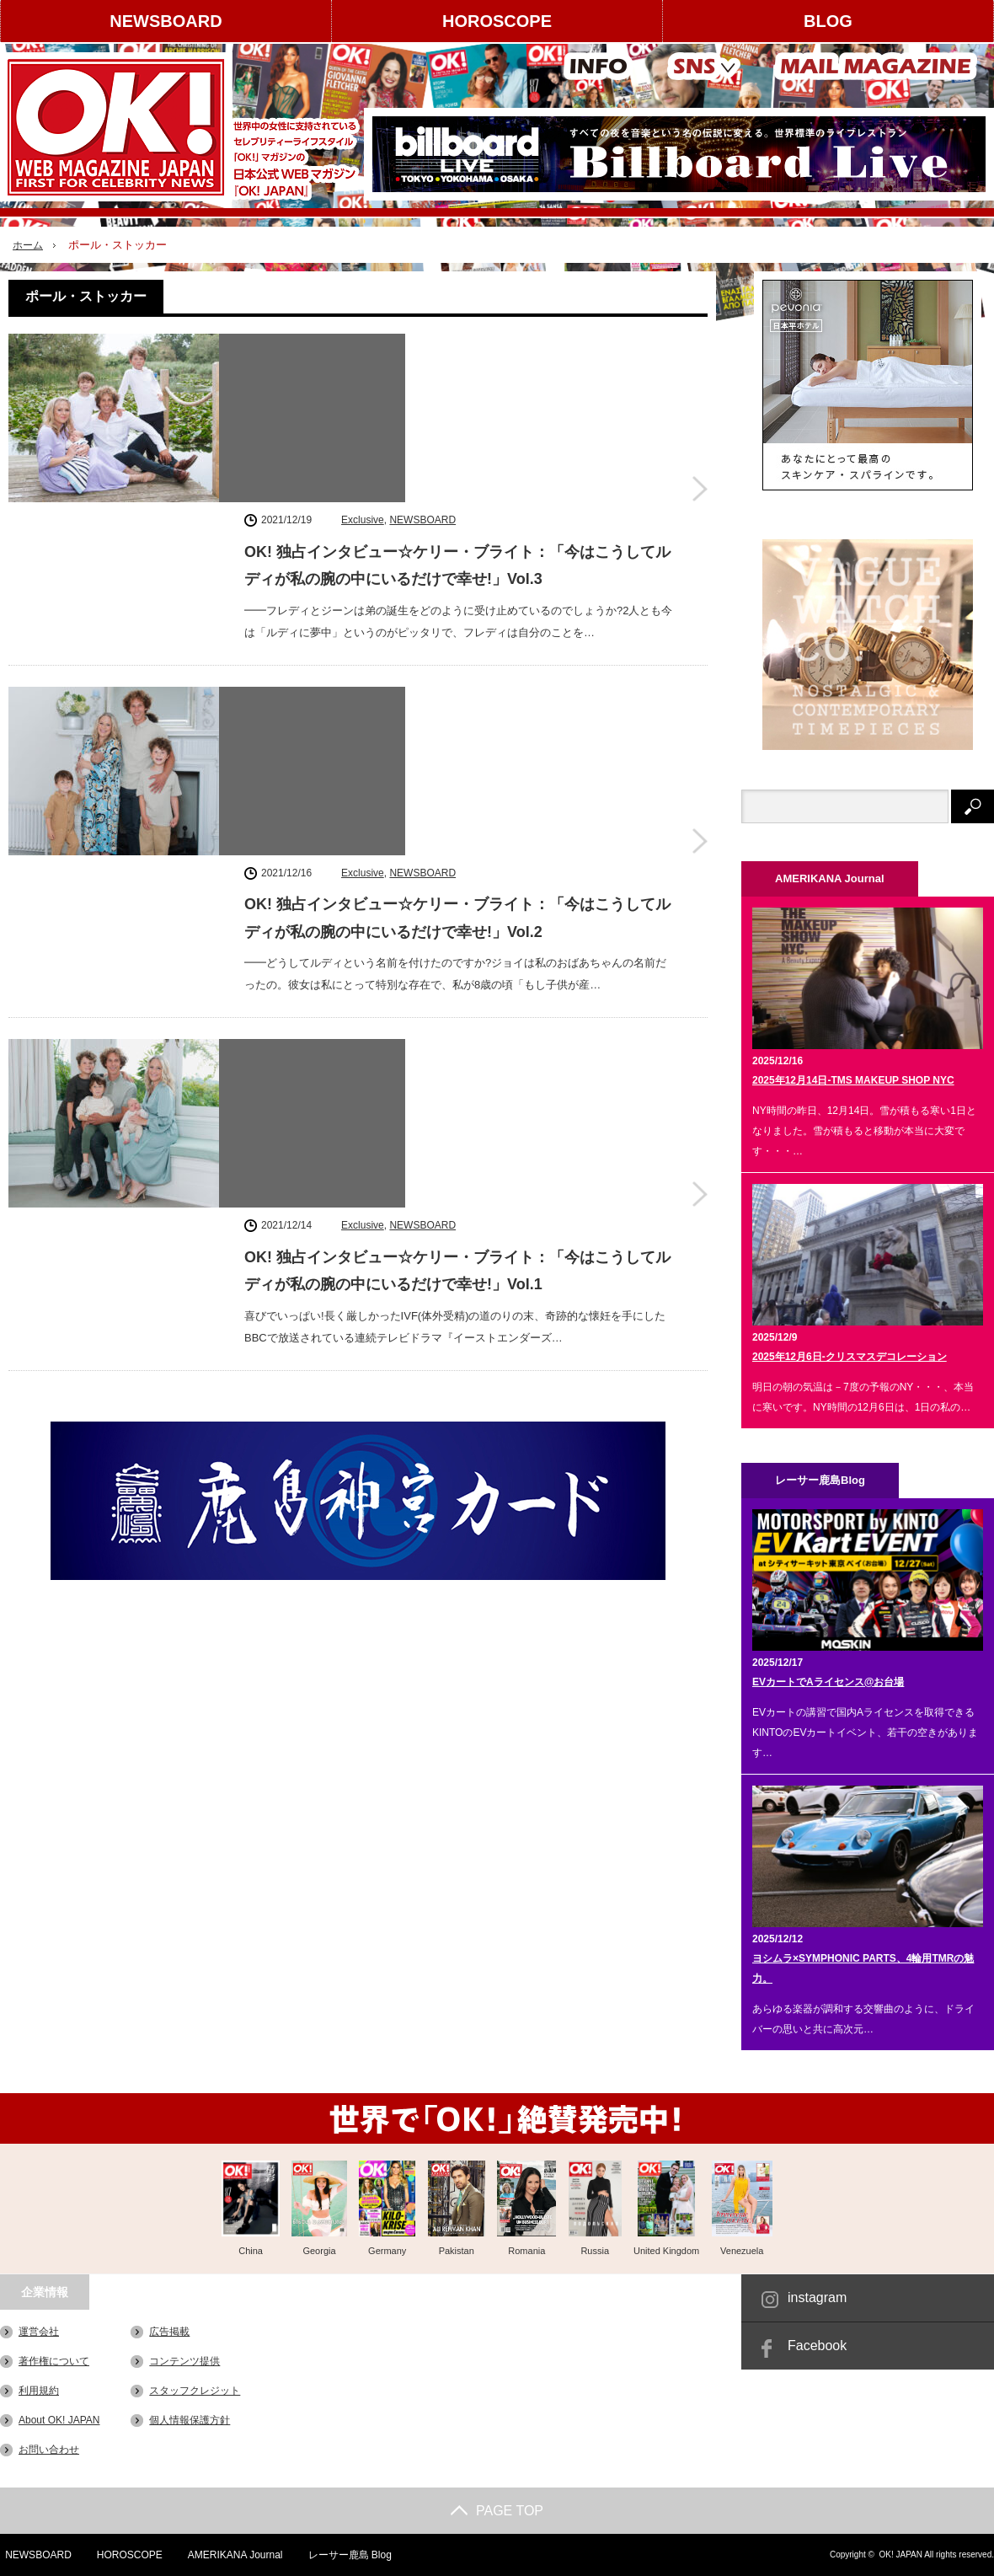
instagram (817, 2297)
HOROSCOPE (497, 21)
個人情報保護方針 (189, 2420)
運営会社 (39, 2332)
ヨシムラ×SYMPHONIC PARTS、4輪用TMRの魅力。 (863, 1968)
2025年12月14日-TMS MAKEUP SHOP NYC (853, 1080)
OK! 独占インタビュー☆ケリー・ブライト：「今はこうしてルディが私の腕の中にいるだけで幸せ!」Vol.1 (457, 815)
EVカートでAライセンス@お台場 (828, 1682)
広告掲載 (169, 2332)
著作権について (54, 2361)
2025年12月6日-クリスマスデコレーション (849, 1357)
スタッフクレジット (194, 2391)
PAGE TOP (497, 2511)
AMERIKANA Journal (232, 2555)
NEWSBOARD (166, 21)
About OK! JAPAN (59, 2420)
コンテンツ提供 (184, 2361)
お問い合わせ (49, 2450)
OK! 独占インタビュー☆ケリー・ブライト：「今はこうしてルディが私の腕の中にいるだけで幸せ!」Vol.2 (457, 603)
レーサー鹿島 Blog (346, 2555)
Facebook (817, 2345)
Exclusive (362, 346)
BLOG (828, 21)
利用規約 (39, 2391)
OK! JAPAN (900, 2554)
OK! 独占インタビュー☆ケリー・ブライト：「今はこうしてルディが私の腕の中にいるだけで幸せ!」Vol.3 (457, 392)
